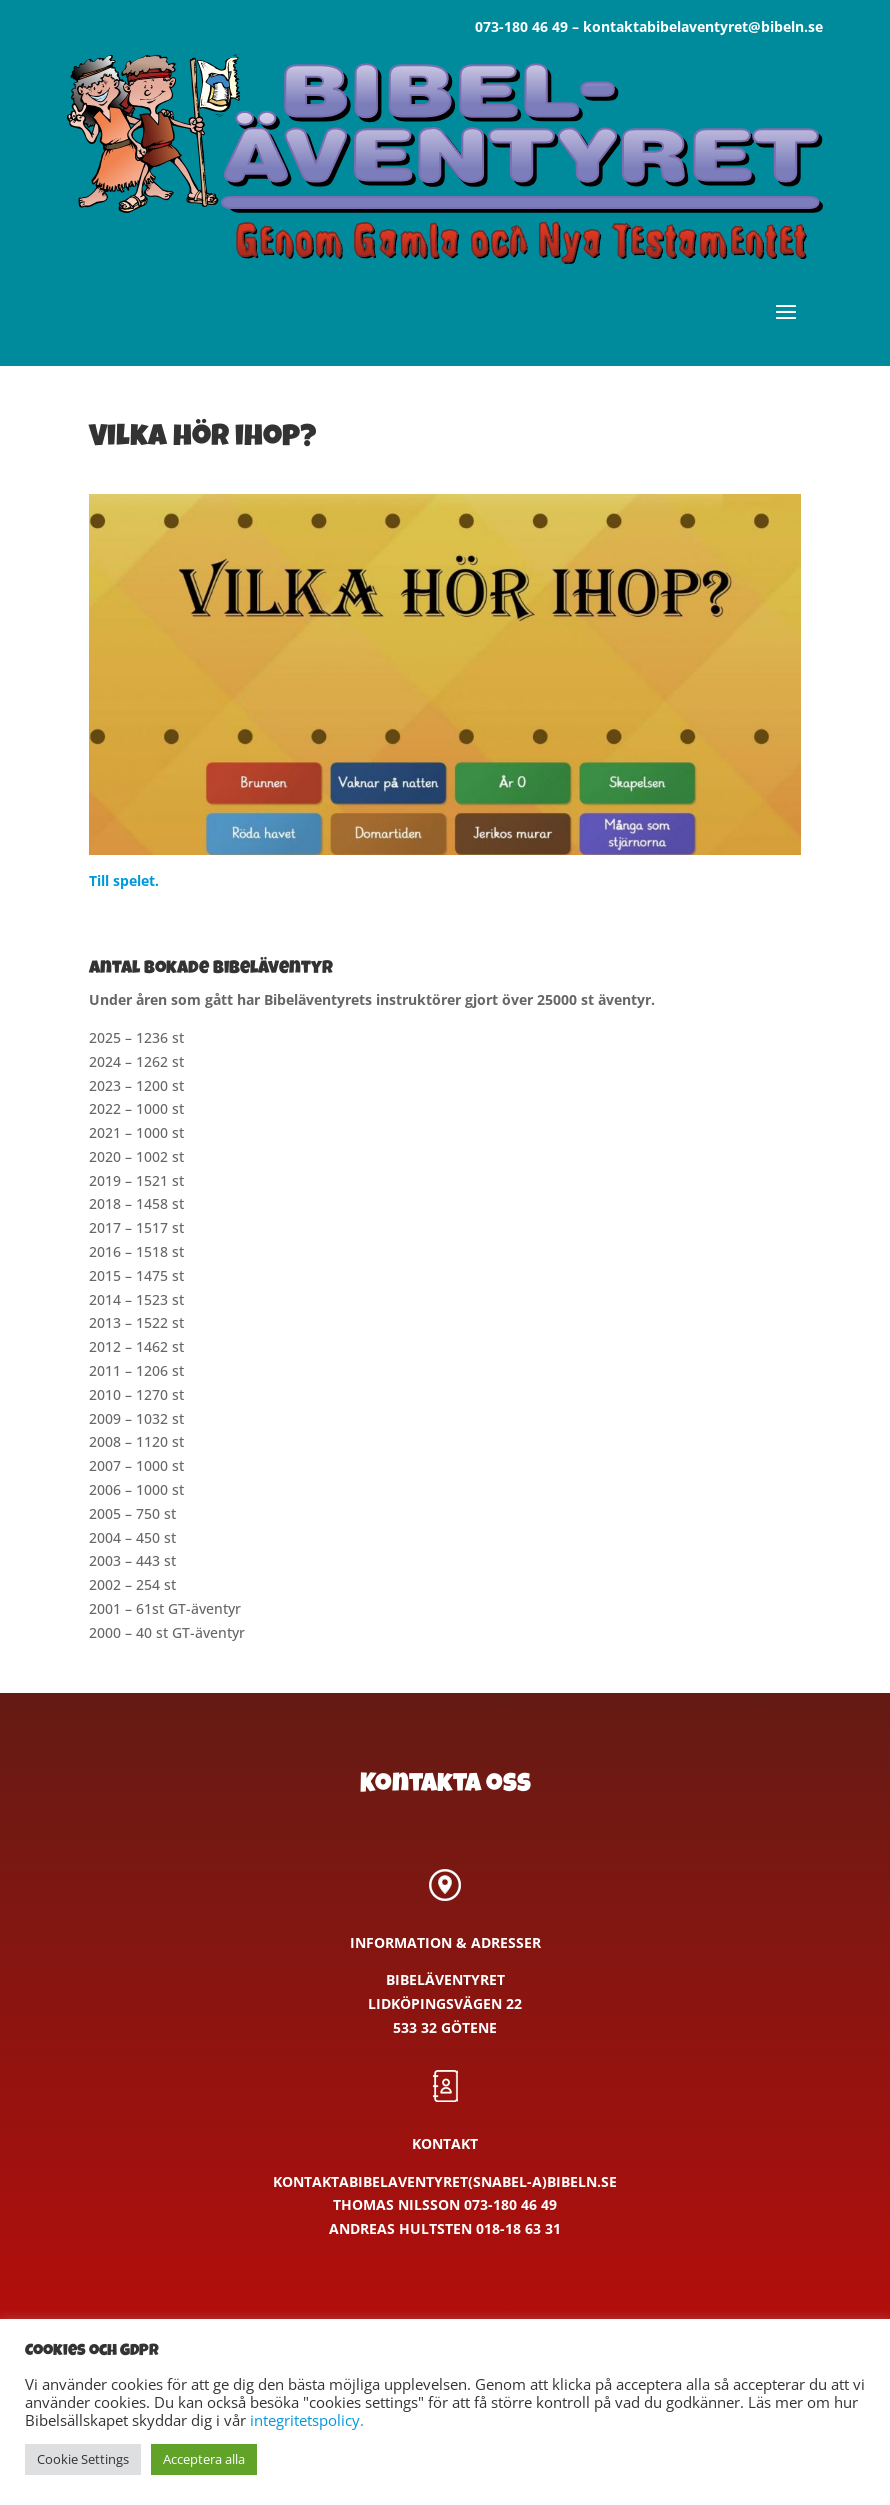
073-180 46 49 (521, 26)
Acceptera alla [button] (204, 2459)
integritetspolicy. (307, 2420)
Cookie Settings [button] (83, 2459)
